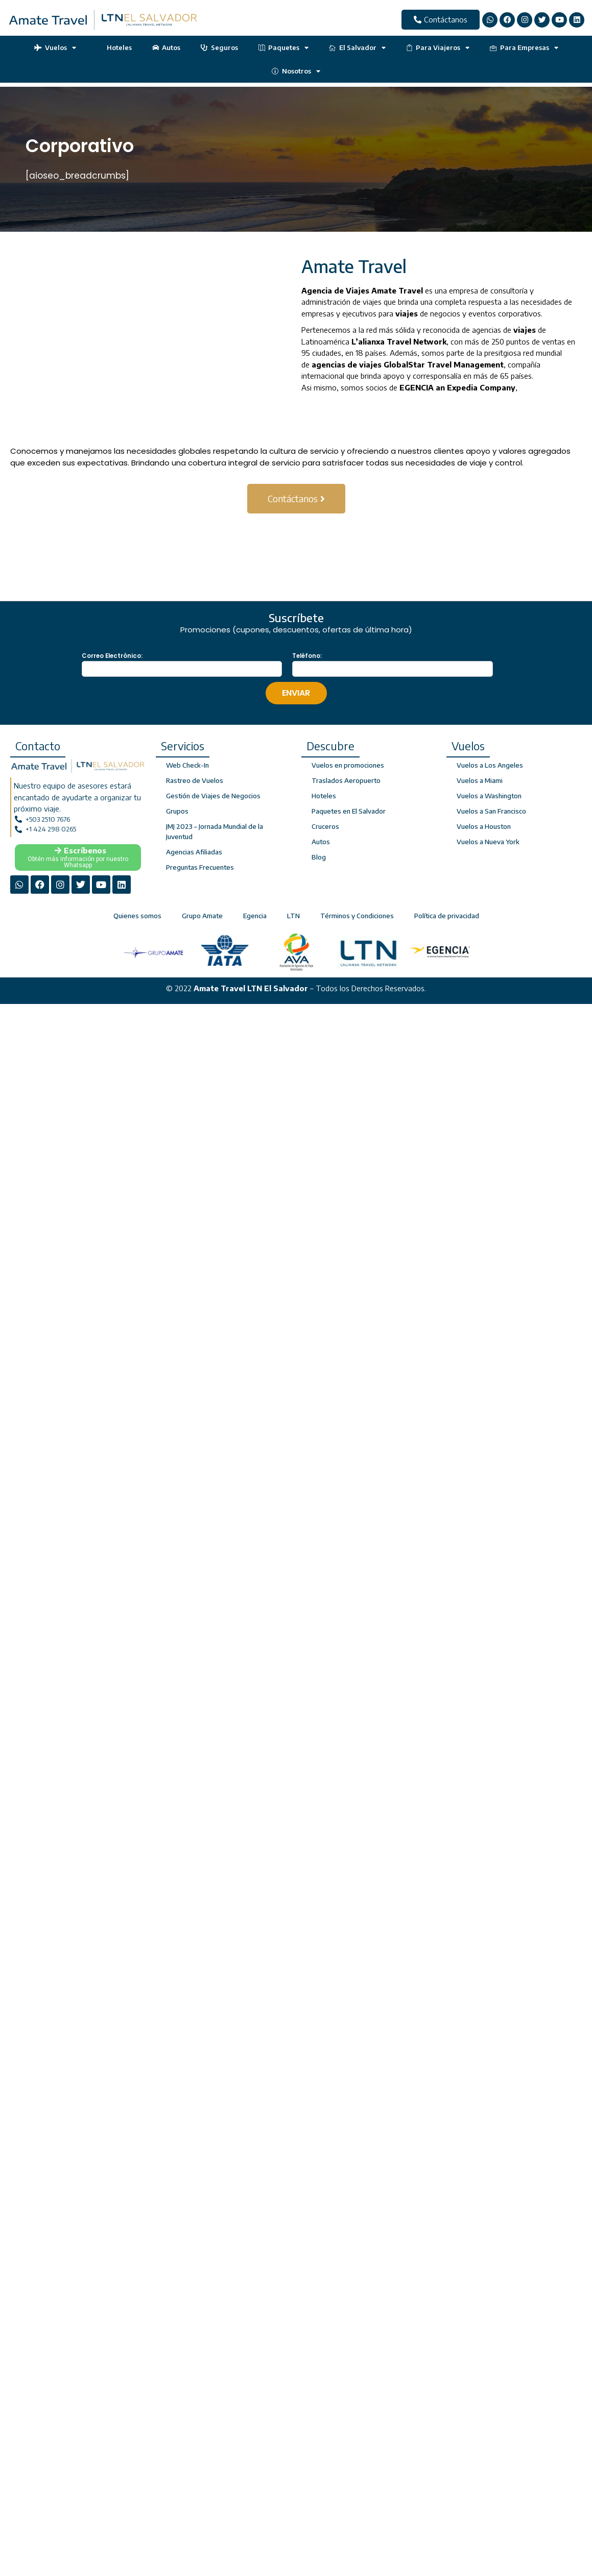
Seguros (219, 47)
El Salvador (357, 47)
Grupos (177, 811)
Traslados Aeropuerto (346, 780)
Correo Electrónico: (112, 656)
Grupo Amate (202, 916)
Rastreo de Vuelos (194, 780)
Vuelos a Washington (489, 796)
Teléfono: (307, 656)
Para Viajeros (438, 47)
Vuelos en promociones (348, 765)
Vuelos (55, 47)
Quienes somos (137, 916)
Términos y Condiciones (357, 916)
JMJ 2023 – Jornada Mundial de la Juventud (214, 831)
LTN (293, 916)
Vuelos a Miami (480, 780)
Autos (166, 47)
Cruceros (325, 826)
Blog (319, 857)
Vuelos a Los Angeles (490, 765)
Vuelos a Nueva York (488, 842)
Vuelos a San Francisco (491, 811)
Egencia (255, 916)
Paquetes (283, 47)
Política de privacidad (446, 916)
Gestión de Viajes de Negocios (213, 796)
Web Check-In (187, 765)
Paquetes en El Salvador (349, 811)
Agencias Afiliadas (194, 852)
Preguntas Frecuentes (200, 867)
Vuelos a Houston (484, 826)
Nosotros (296, 71)
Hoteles (114, 47)
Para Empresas (524, 47)
